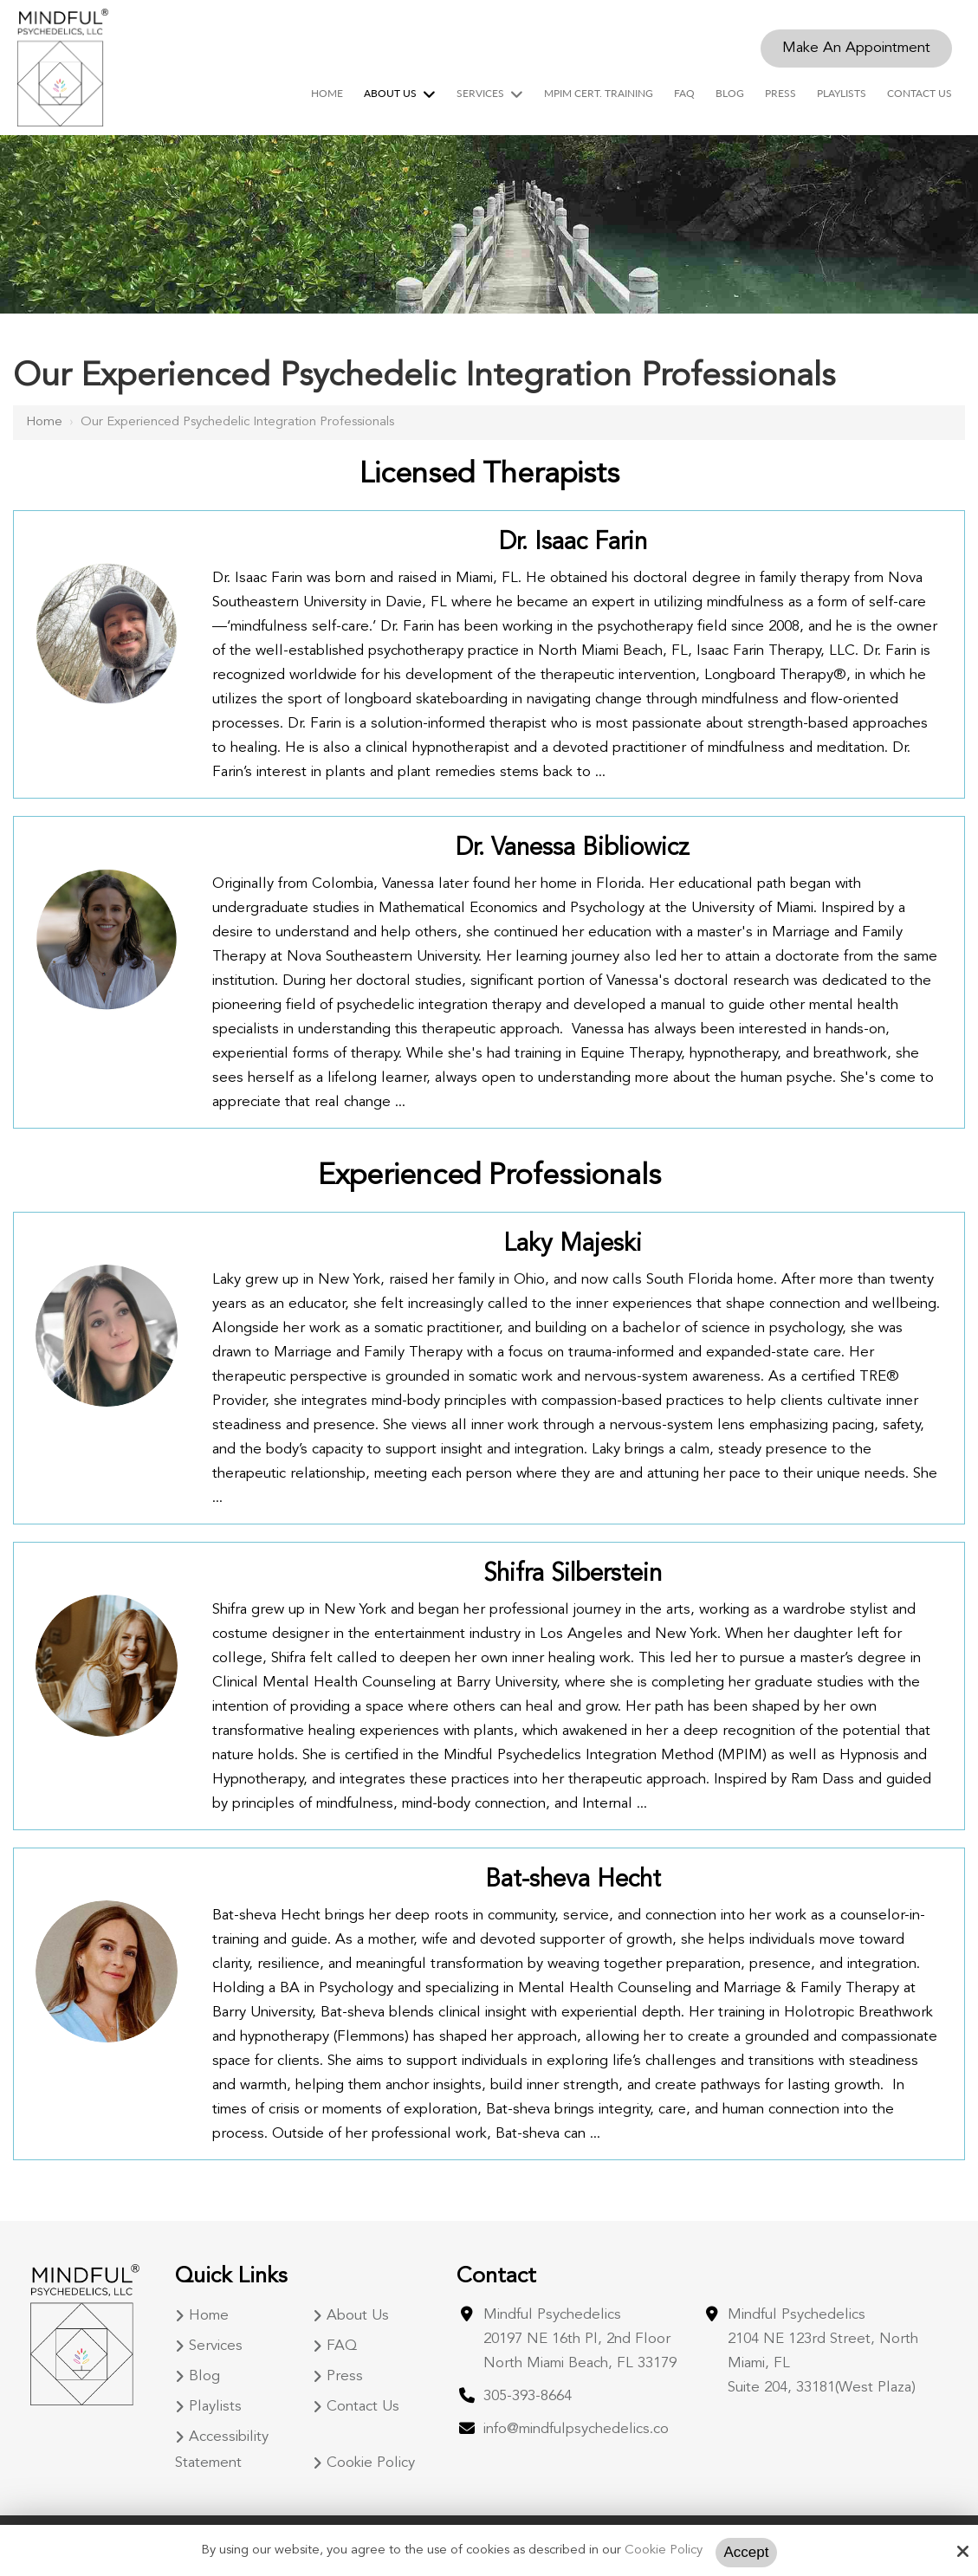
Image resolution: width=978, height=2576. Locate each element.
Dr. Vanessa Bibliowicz (573, 849)
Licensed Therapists (489, 474)
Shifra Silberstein (572, 1575)
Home (44, 422)
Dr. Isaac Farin (573, 543)
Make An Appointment (856, 48)
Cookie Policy (664, 2550)
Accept (746, 2552)
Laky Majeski (572, 1245)
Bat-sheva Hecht (573, 1880)
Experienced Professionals (489, 1176)
